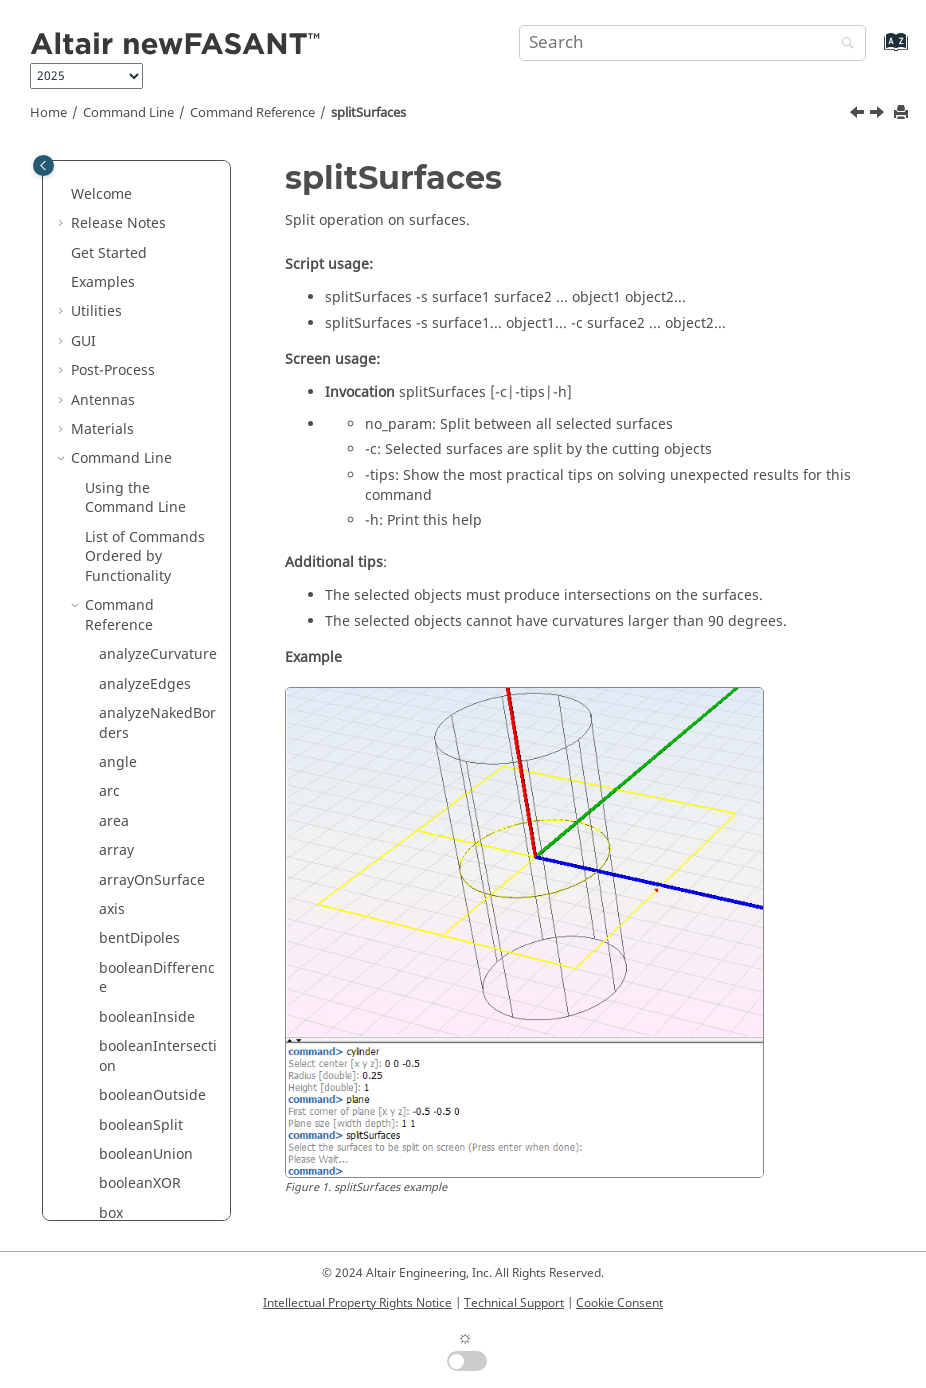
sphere (122, 163)
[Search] (843, 44)
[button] (91, 164)
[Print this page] (903, 113)
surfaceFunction (153, 741)
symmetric (134, 927)
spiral (118, 193)
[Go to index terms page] (874, 51)
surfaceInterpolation (157, 781)
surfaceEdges (144, 633)
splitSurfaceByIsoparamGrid (157, 398)
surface (124, 555)
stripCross (133, 467)
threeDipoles (142, 1015)
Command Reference (252, 113)
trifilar (120, 1123)
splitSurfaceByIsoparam (157, 349)
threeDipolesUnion (157, 1055)
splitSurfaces (368, 113)
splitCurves (136, 281)
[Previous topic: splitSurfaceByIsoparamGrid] (859, 115)
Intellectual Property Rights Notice (357, 1303)
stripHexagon (144, 496)
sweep (120, 898)
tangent (125, 957)
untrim (122, 1211)
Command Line (128, 113)
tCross (120, 986)
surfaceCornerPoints (157, 594)
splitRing (129, 310)
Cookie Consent (619, 1303)
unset (118, 1182)
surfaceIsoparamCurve (156, 830)
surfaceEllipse (146, 663)
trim (113, 1153)
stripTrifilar (137, 526)
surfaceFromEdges (158, 702)
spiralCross (136, 222)
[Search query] (692, 43)
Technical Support (514, 1303)
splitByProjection (155, 251)
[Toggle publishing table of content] (43, 165)
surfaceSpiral (143, 869)
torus (116, 1094)
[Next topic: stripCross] (879, 115)
